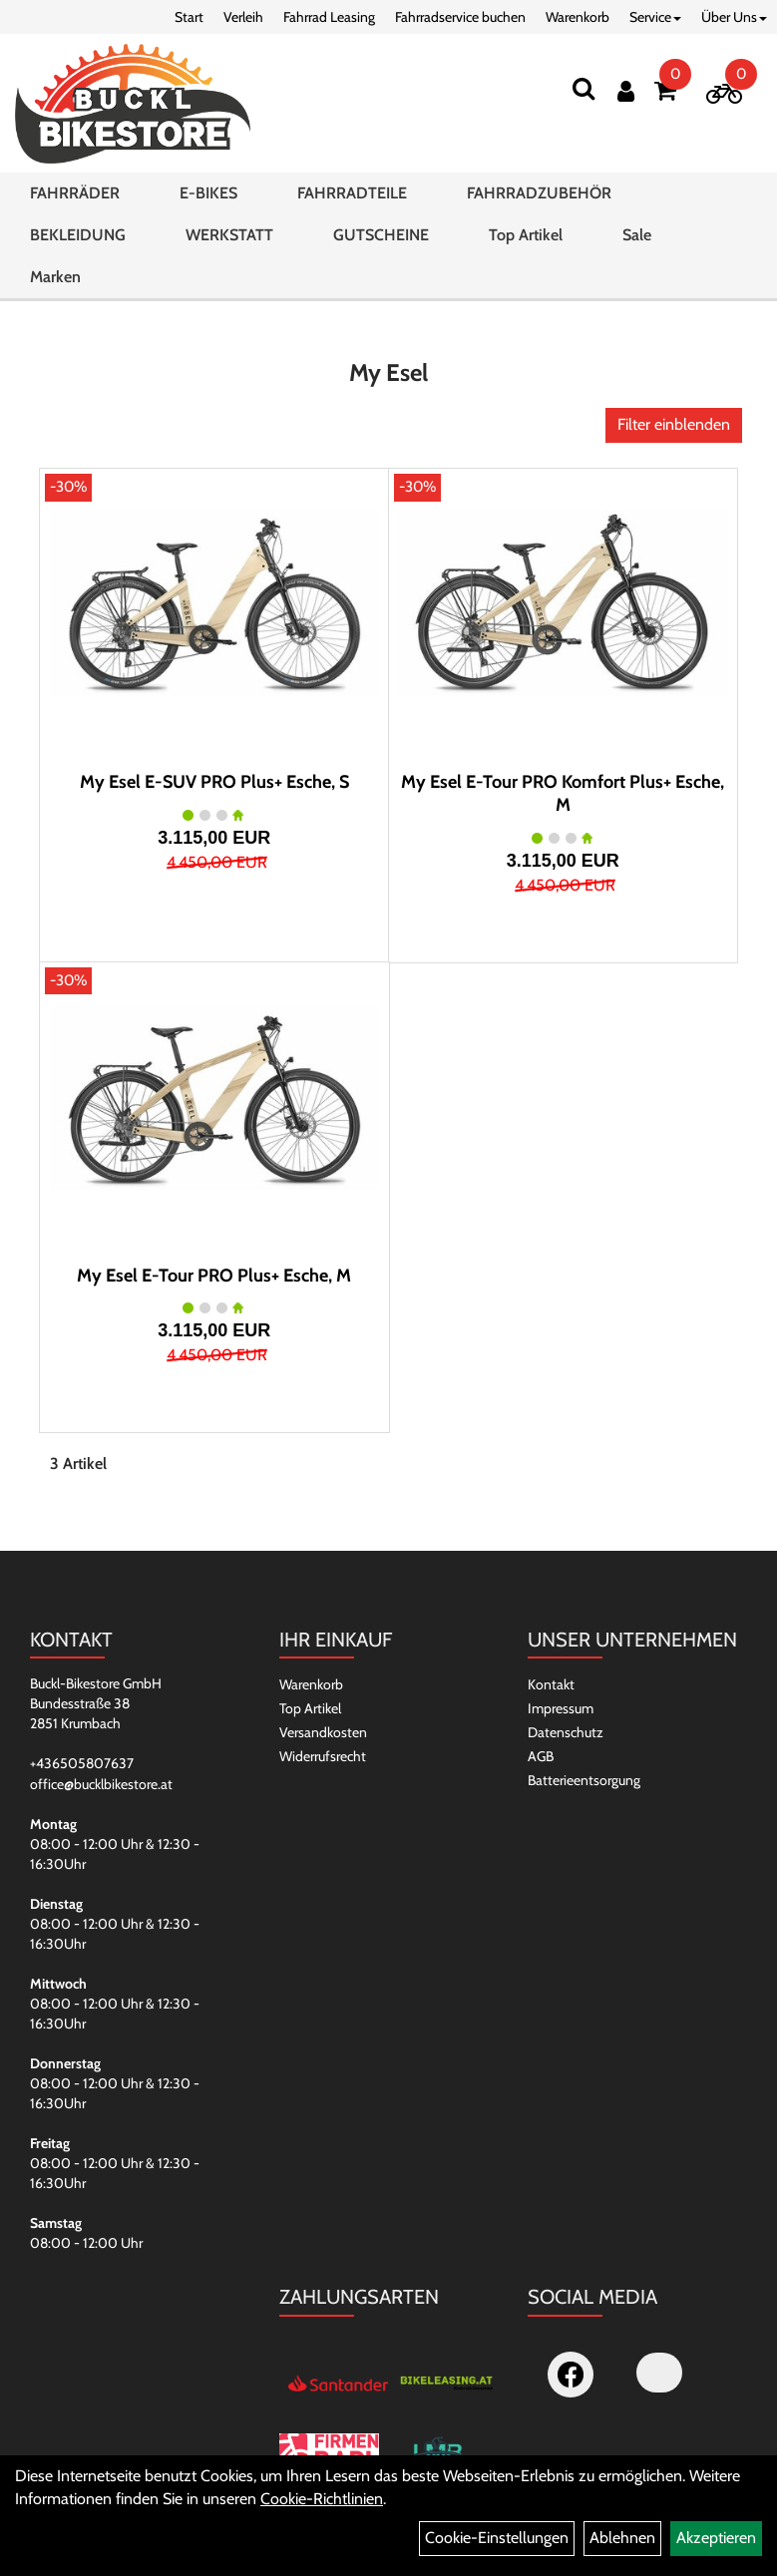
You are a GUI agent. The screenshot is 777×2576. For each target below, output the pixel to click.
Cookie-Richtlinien (321, 2498)
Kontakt (551, 1684)
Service (655, 17)
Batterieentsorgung (584, 1780)
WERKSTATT (229, 234)
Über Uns (734, 17)
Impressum (560, 1708)
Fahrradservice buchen (460, 17)
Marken (55, 276)
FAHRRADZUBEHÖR (539, 193)
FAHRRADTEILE (352, 193)
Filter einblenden (673, 424)
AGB (541, 1756)
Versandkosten (323, 1732)
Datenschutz (565, 1732)
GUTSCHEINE (381, 234)
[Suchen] (583, 88)
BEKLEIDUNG (78, 234)
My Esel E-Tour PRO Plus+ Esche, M (214, 1276)
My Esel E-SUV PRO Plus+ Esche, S (214, 782)
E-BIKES (208, 193)
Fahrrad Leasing (329, 17)
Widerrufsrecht (322, 1756)
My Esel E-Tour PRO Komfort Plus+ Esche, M (562, 793)
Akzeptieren (716, 2537)
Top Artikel (526, 234)
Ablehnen (622, 2537)
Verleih (243, 17)
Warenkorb (577, 17)
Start (189, 17)
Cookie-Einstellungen (497, 2537)
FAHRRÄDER (75, 193)
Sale (636, 234)
